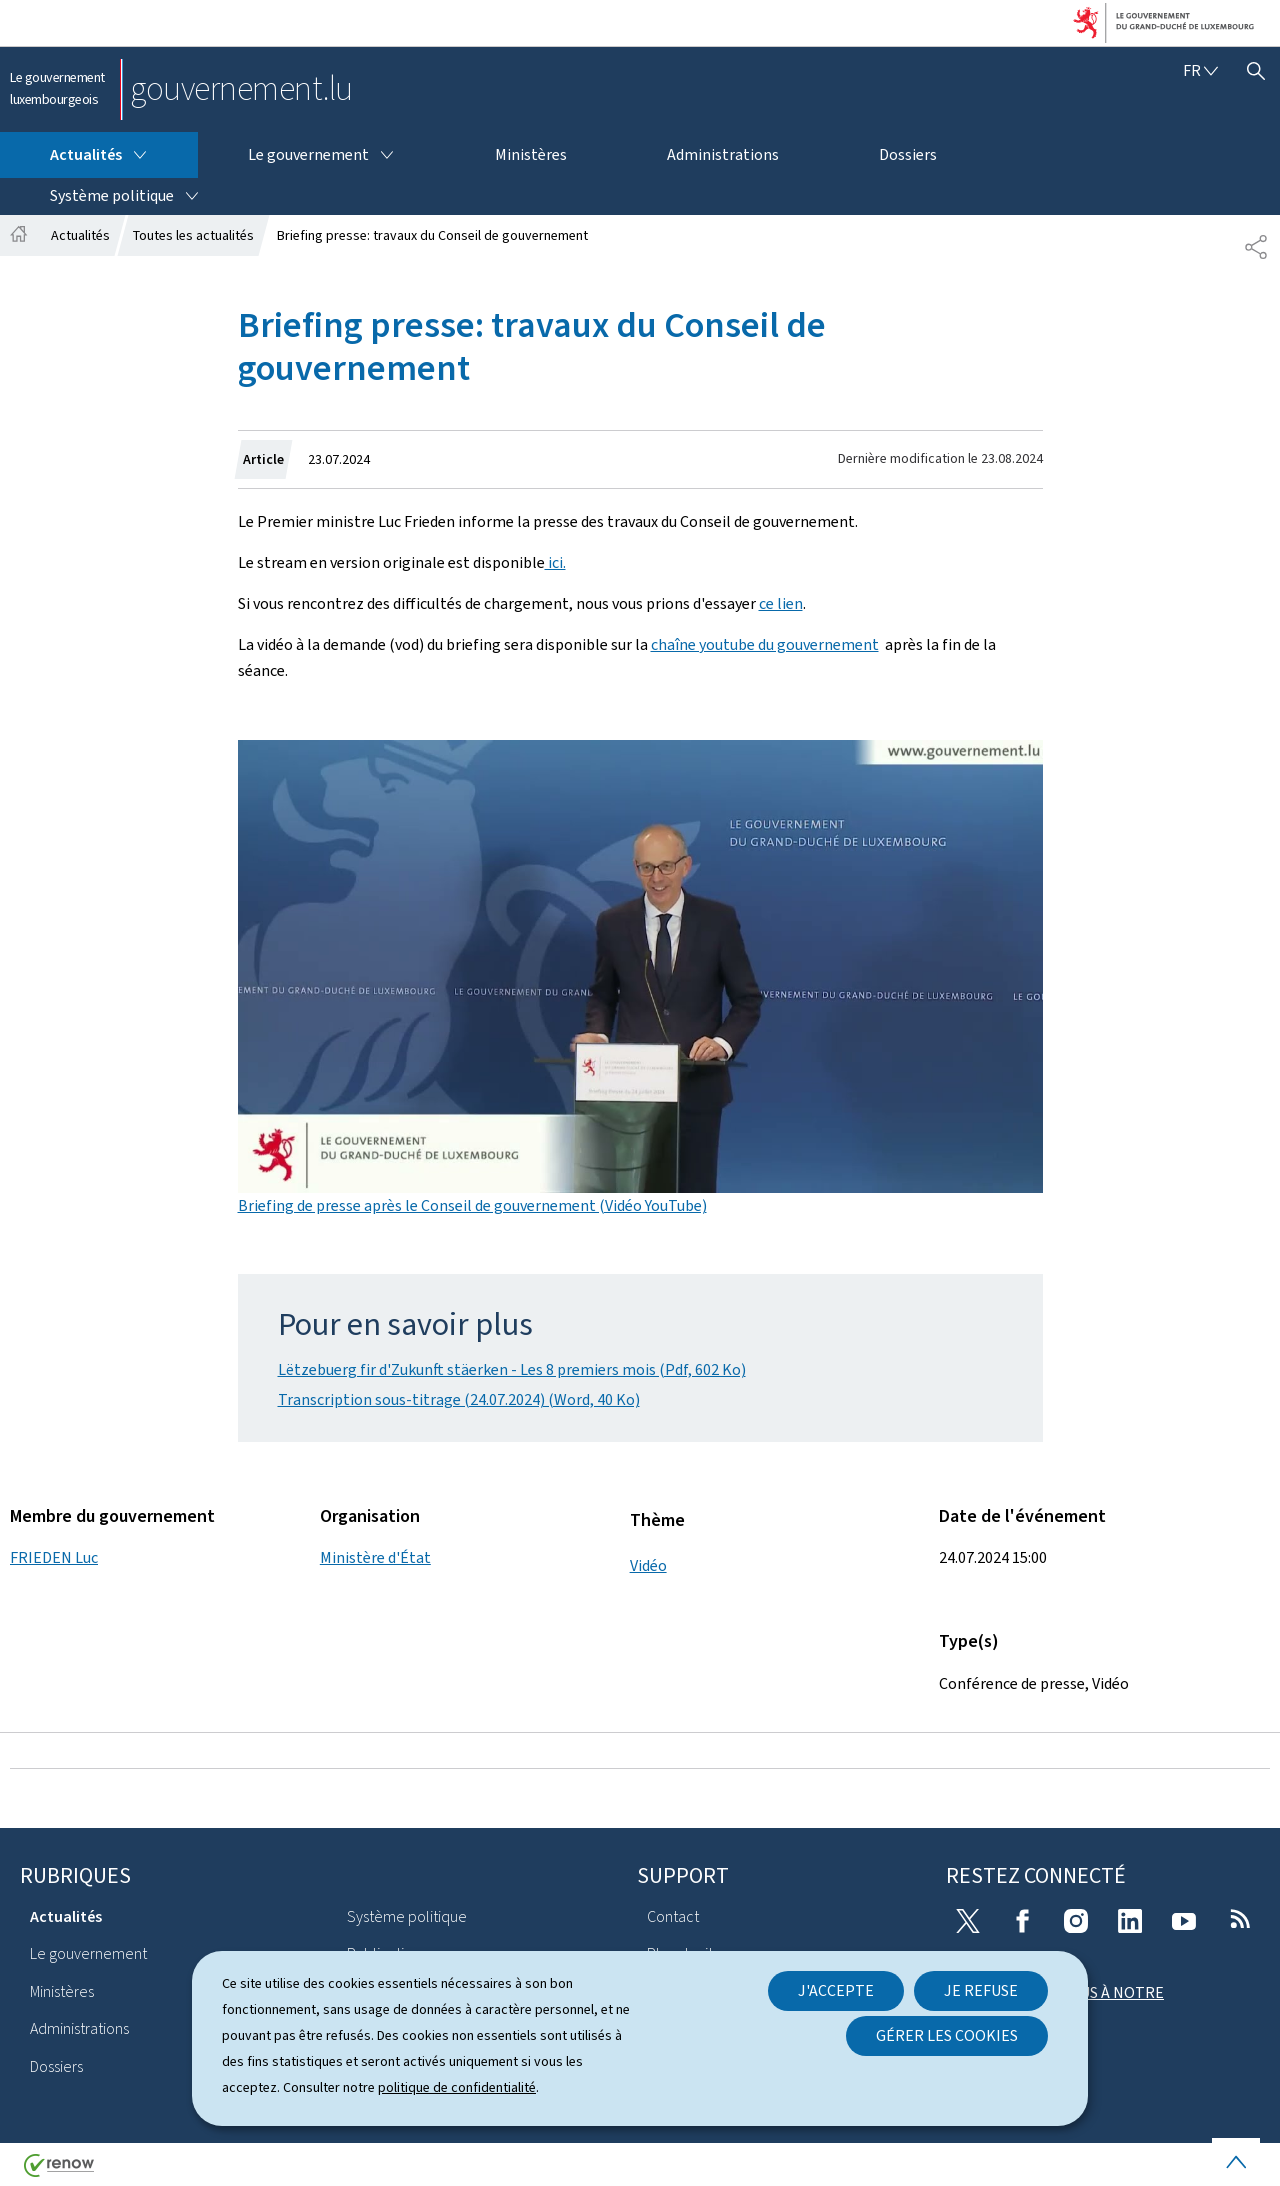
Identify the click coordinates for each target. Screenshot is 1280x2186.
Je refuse (981, 1990)
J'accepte (836, 1990)
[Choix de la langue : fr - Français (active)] (1200, 70)
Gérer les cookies (947, 2035)
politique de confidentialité (457, 2087)
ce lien (781, 603)
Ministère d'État (375, 1557)
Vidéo (648, 1565)
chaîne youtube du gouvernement (765, 644)
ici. (555, 562)
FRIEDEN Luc (54, 1557)
